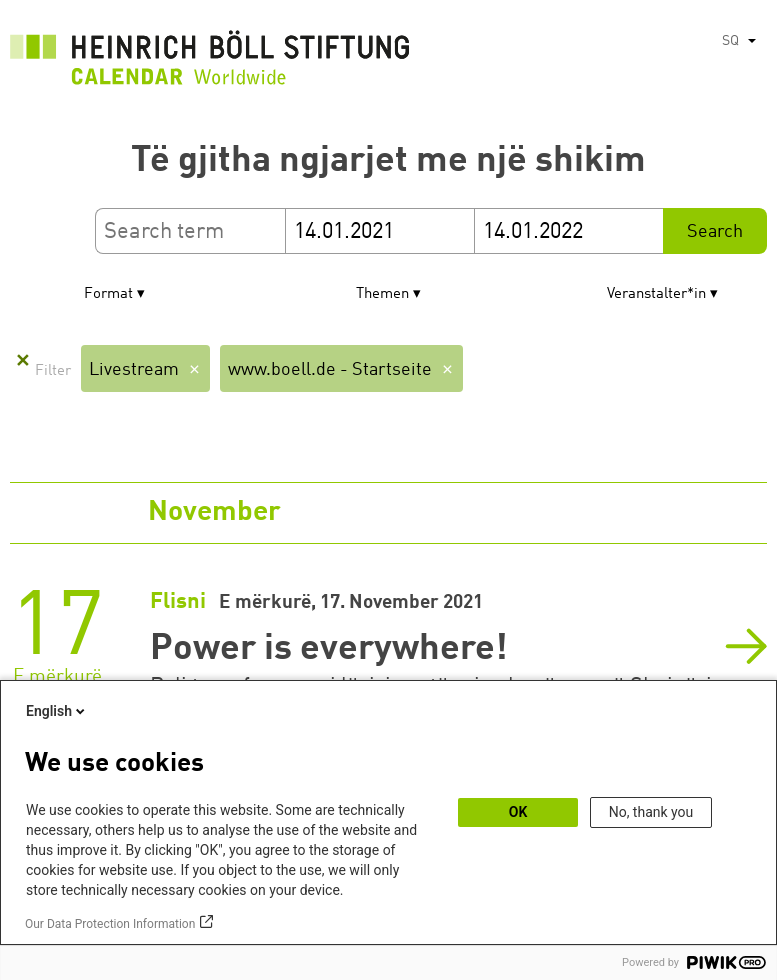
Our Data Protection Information (110, 924)
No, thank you (651, 812)
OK (518, 812)
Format (108, 294)
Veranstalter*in (656, 294)
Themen (382, 294)
